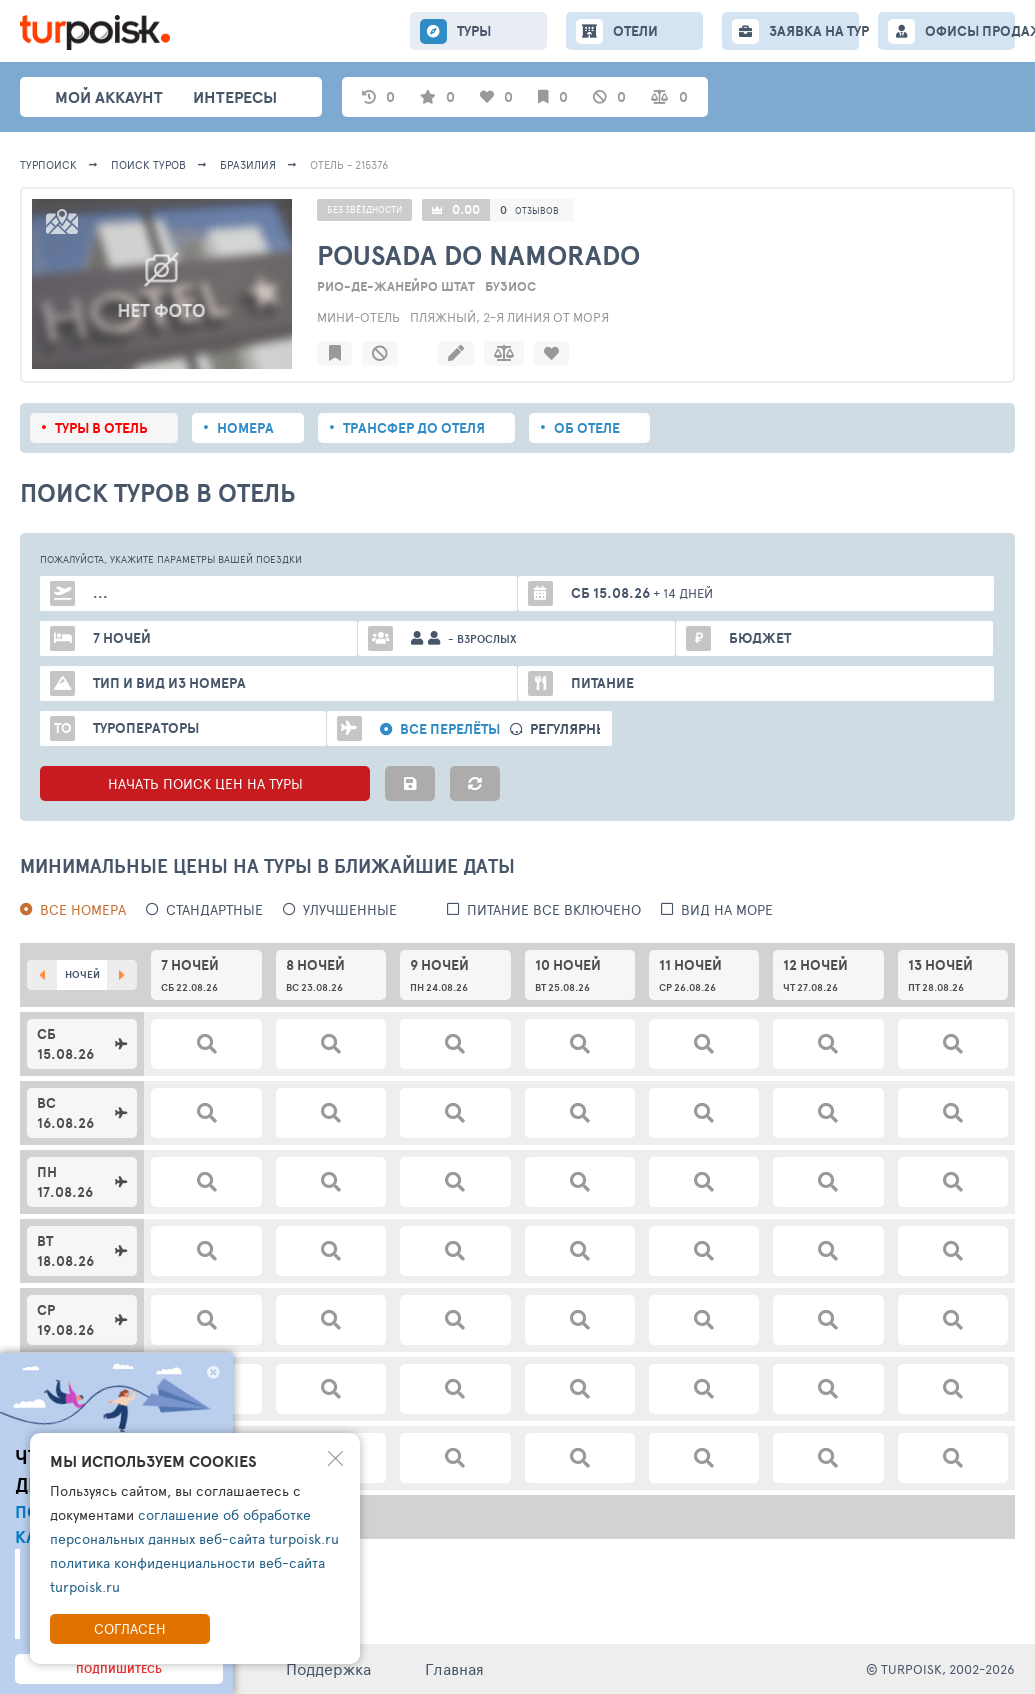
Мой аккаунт (109, 97)
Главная (454, 1668)
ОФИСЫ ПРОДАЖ (970, 31)
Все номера (83, 909)
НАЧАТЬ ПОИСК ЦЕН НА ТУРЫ (205, 783)
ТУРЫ (474, 31)
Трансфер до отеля (414, 428)
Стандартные (214, 909)
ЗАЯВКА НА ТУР (814, 31)
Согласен (130, 1628)
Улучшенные (350, 909)
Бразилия (248, 164)
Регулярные (573, 729)
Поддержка (328, 1668)
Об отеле (587, 428)
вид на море (727, 909)
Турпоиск (48, 164)
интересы (235, 97)
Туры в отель (101, 428)
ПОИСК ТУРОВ (148, 164)
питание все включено (554, 909)
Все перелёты (450, 729)
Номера (245, 428)
